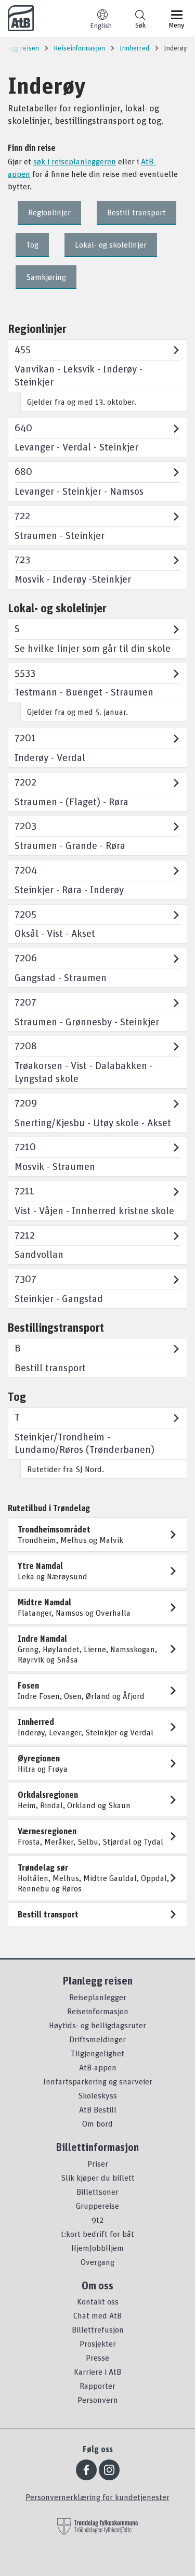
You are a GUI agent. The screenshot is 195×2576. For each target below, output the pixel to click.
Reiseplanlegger (97, 1997)
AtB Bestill (97, 2109)
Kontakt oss (98, 2301)
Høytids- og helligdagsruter (97, 2025)
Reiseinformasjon (97, 2011)
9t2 (97, 2219)
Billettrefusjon (98, 2329)
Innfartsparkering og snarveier (97, 2081)
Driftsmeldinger (97, 2039)
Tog (32, 244)
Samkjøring (46, 277)
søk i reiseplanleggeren (74, 161)
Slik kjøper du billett (98, 2177)
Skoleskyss (97, 2095)
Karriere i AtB (97, 2371)
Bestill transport (136, 212)
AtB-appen (97, 2067)
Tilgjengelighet (97, 2053)
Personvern (97, 2399)
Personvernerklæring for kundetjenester (97, 2497)
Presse (97, 2357)
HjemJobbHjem (97, 2248)
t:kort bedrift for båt (97, 2234)
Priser (97, 2163)
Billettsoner (97, 2191)
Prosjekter (98, 2343)
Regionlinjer (49, 212)
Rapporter (97, 2385)
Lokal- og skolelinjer (111, 244)
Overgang (97, 2262)
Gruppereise (97, 2205)
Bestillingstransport (56, 1327)
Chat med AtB (97, 2315)
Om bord (97, 2123)
